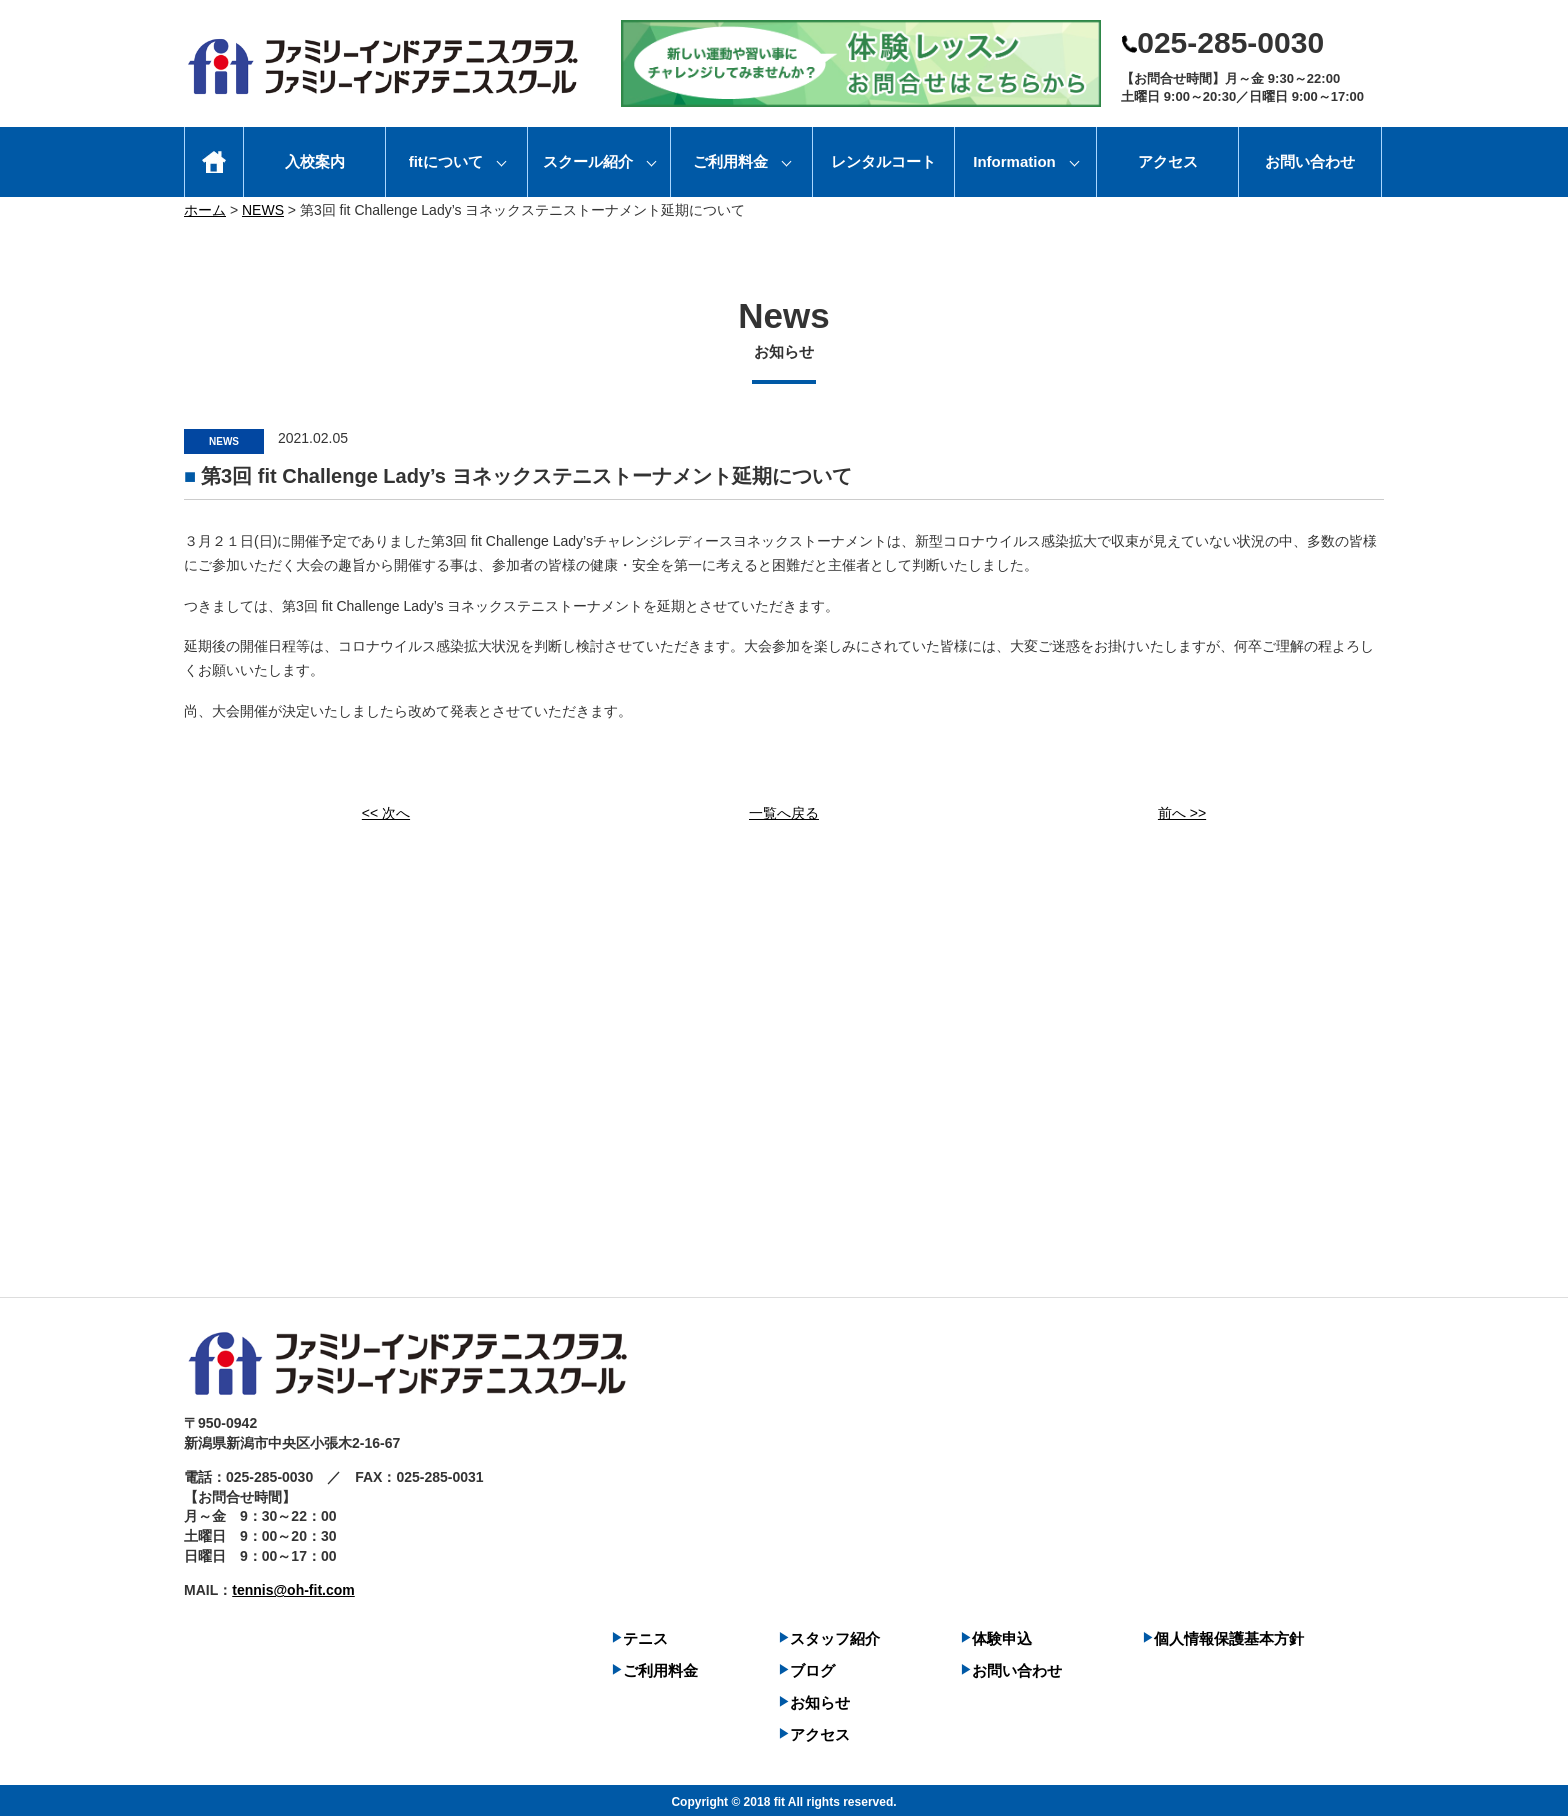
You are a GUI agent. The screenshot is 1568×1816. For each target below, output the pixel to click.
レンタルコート (883, 161)
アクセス (1168, 161)
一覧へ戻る (784, 810)
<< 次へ (386, 810)
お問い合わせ (1310, 161)
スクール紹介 (588, 161)
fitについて (446, 161)
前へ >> (1182, 810)
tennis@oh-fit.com (293, 1587)
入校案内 (315, 161)
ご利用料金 (730, 161)
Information (1014, 161)
